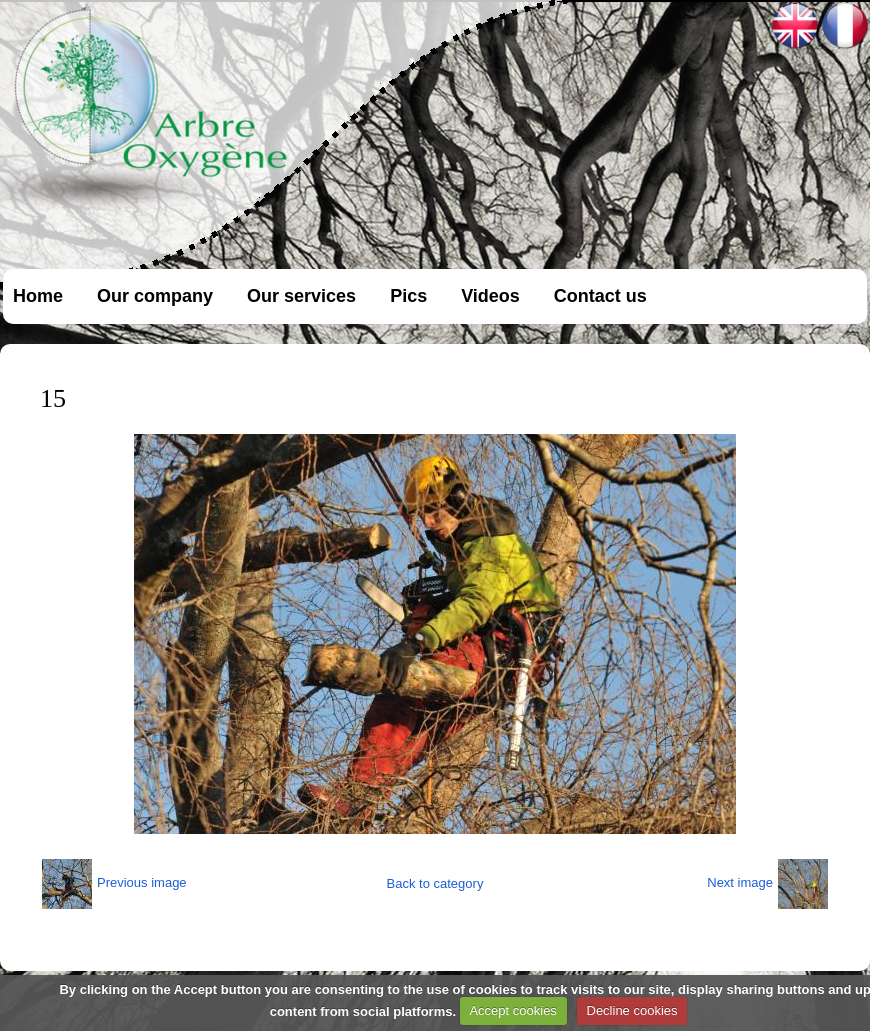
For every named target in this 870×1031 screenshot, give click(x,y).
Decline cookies (632, 1010)
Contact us (600, 296)
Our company (155, 296)
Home (38, 296)
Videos (490, 296)
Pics (408, 296)
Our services (301, 296)
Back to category (435, 883)
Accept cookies (512, 1010)
